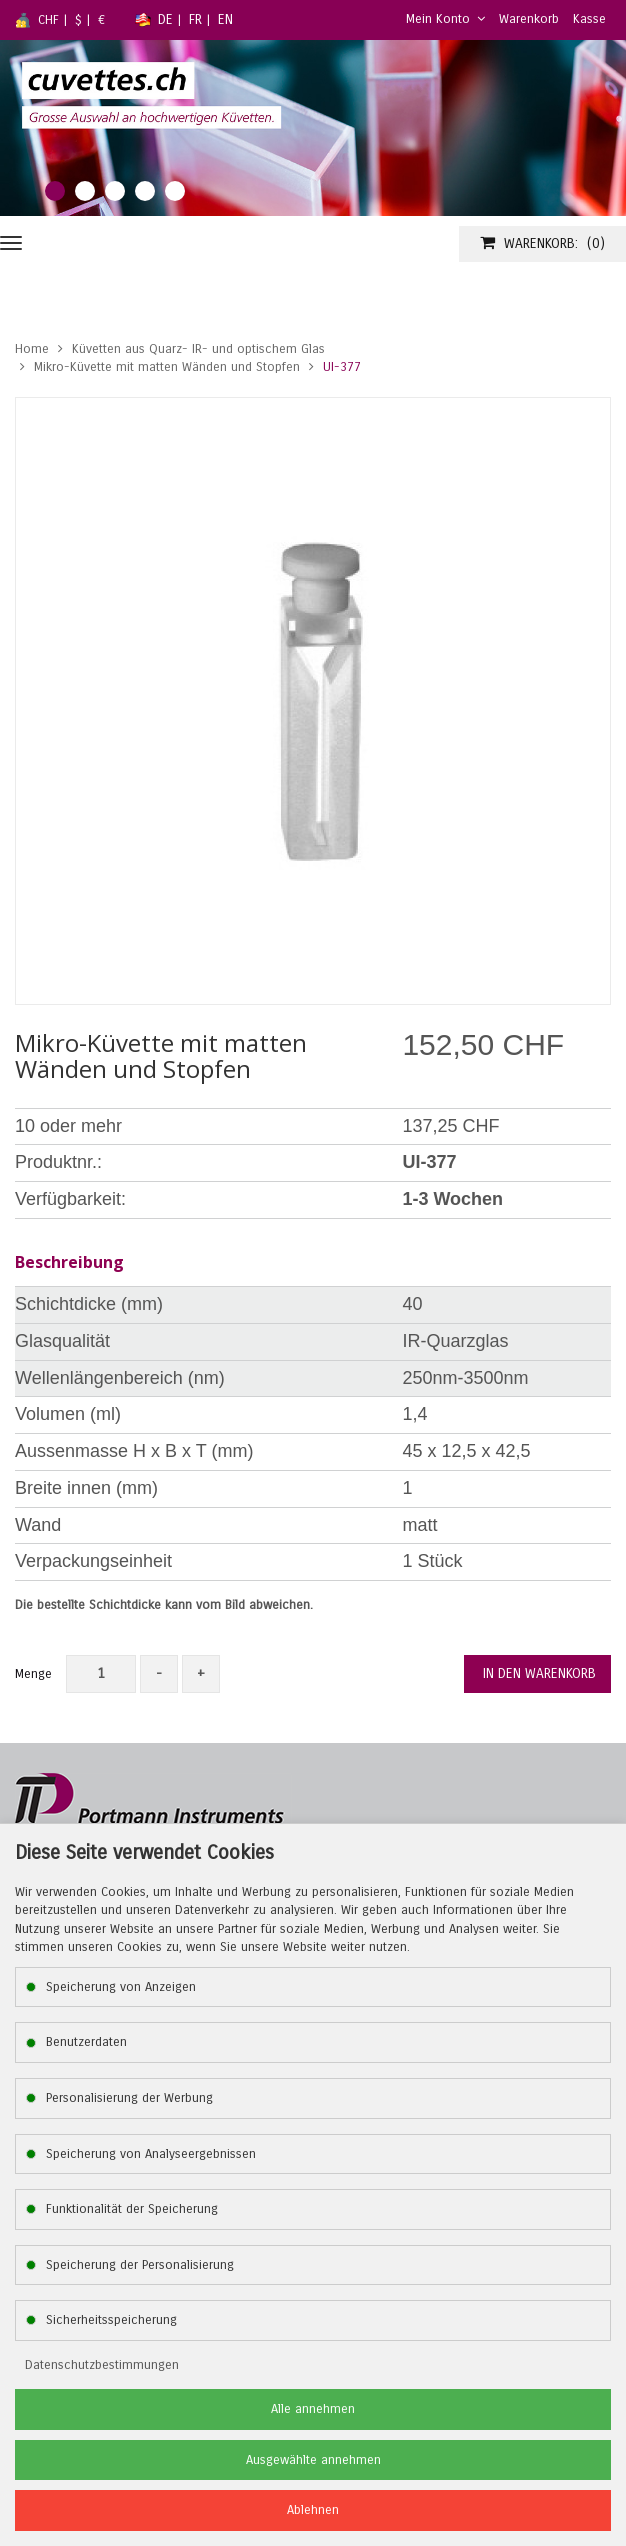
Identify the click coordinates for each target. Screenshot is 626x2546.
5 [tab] (175, 191)
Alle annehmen (313, 2409)
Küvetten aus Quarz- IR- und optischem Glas (198, 349)
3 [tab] (115, 191)
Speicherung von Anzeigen (121, 1987)
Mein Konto (445, 19)
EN (225, 19)
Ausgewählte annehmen (313, 2460)
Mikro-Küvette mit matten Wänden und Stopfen (167, 367)
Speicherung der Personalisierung (140, 2265)
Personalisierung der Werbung (129, 2098)
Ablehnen (313, 2510)
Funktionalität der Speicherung (132, 2209)
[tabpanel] (313, 128)
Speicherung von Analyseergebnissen (151, 2154)
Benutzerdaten (86, 2042)
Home (32, 349)
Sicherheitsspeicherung (111, 2320)
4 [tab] (145, 191)
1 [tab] (55, 191)
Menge (33, 1674)
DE (165, 19)
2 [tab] (85, 191)
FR (195, 19)
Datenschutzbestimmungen (102, 2365)
